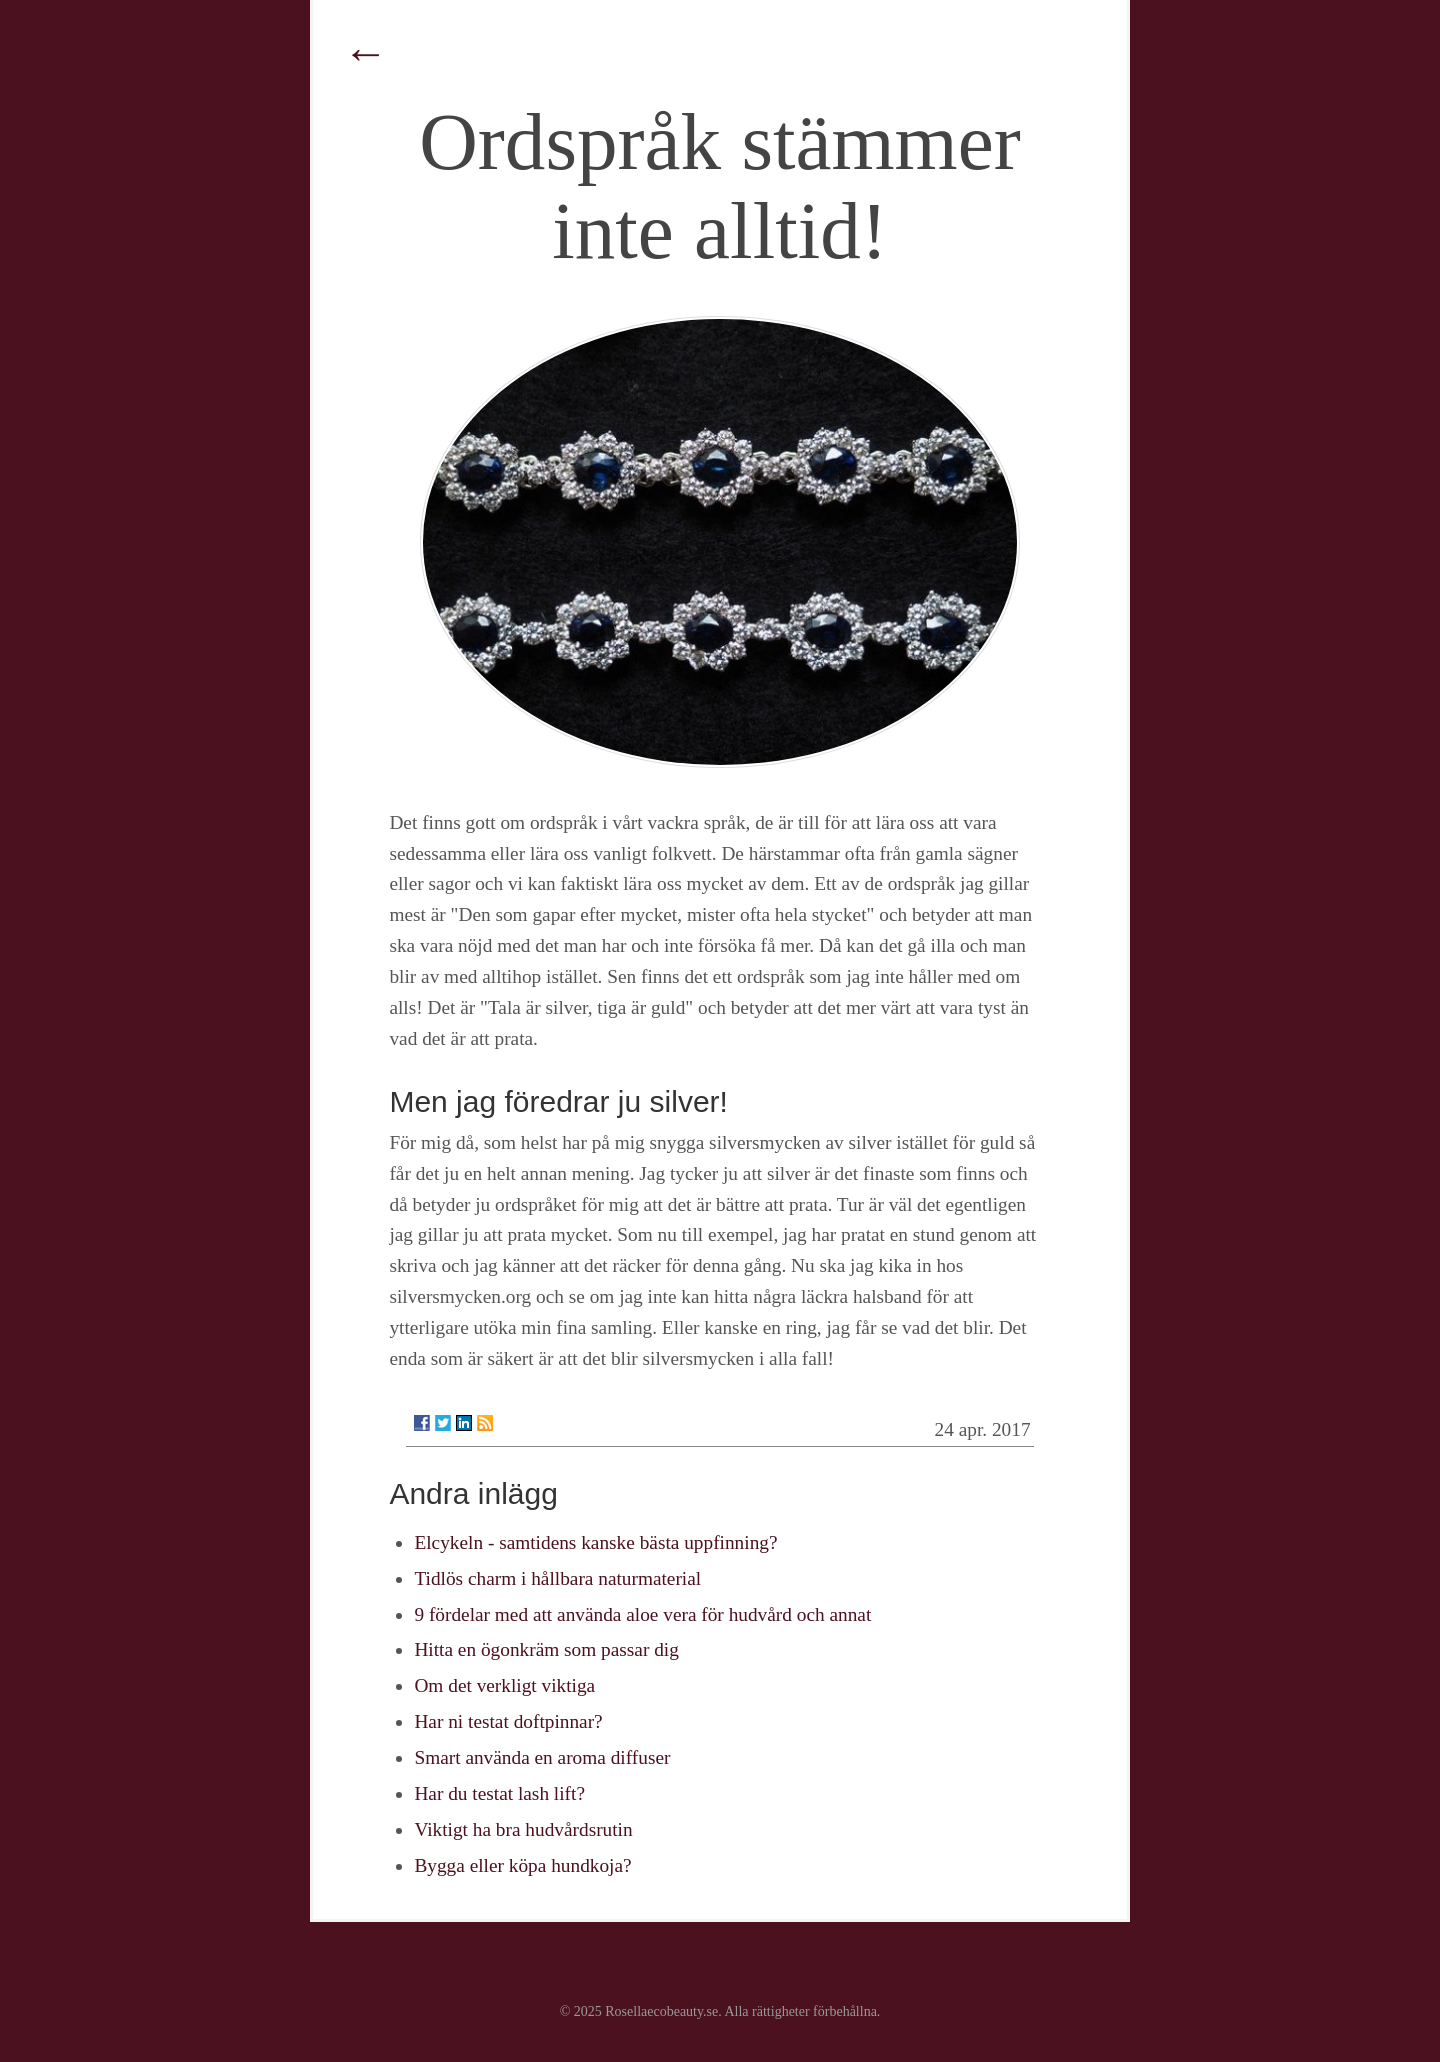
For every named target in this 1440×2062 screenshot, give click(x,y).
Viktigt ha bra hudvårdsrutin (523, 1829)
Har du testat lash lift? (499, 1793)
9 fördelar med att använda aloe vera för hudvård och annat (642, 1614)
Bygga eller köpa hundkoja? (522, 1865)
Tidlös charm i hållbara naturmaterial (557, 1578)
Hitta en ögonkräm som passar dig (546, 1649)
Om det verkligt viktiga (504, 1685)
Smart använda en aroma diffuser (542, 1757)
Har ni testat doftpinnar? (508, 1721)
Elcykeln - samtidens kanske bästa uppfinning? (595, 1542)
